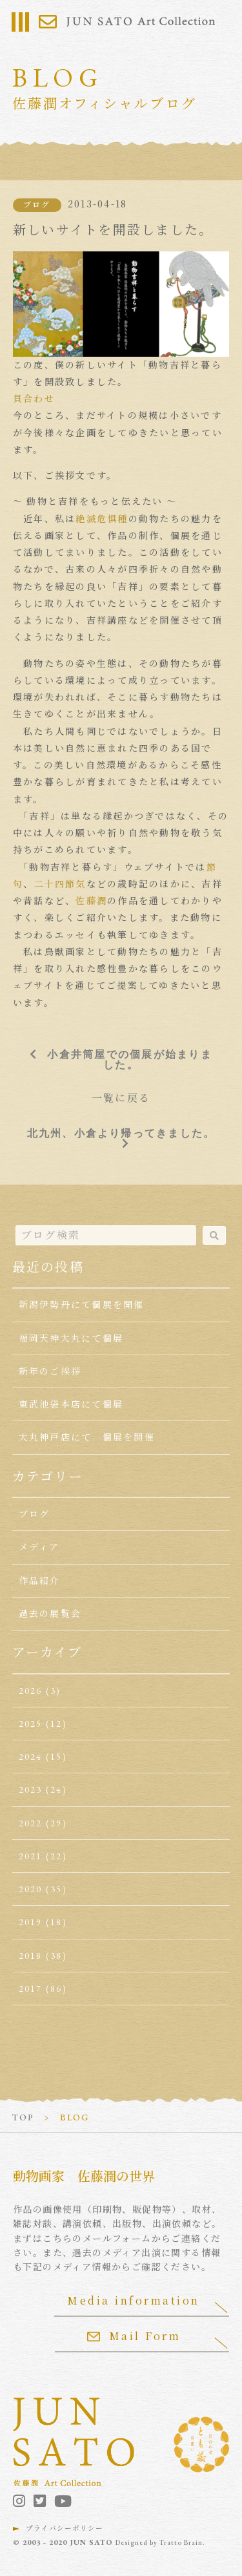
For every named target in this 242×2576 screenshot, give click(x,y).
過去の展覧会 (50, 1614)
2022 (31, 1823)
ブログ (37, 205)
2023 (31, 1789)
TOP (23, 2117)
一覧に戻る (121, 1098)
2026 (31, 1690)
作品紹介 (40, 1581)
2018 (31, 1955)
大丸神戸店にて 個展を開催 (87, 1437)
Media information (133, 2300)
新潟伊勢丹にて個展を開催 (82, 1305)
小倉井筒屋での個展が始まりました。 (129, 1059)
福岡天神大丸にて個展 (71, 1338)
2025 (31, 1723)
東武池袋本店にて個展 (71, 1404)
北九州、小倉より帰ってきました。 (121, 1133)
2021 (31, 1856)
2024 (31, 1756)
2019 (31, 1922)
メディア (39, 1547)
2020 (31, 1889)
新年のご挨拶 (50, 1371)
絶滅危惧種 (102, 519)
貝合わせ (34, 399)
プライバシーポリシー (64, 2528)
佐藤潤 (91, 901)
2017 (31, 1988)
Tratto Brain (181, 2542)
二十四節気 (60, 884)
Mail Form (134, 2335)
